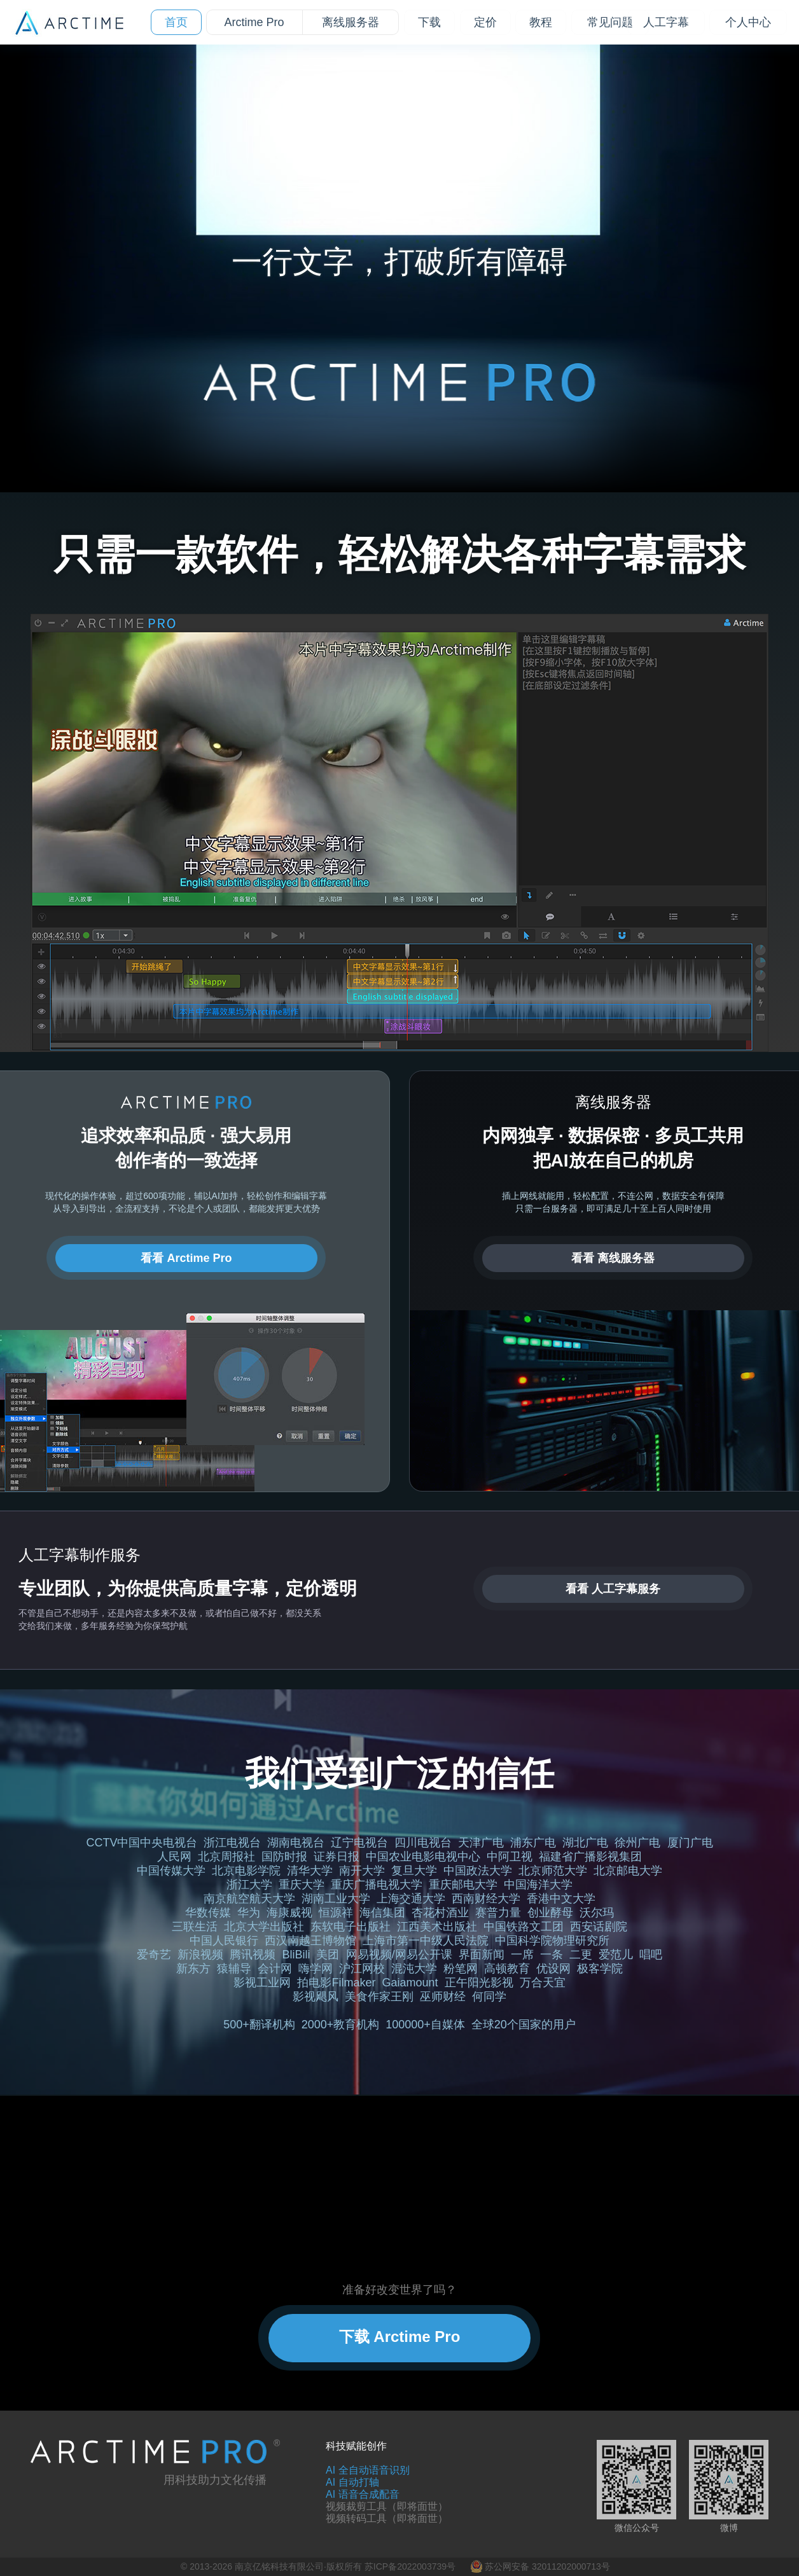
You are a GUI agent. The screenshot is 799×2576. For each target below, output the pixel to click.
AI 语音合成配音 (363, 2494)
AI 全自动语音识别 (368, 2470)
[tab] (354, 301)
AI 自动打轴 (352, 2482)
